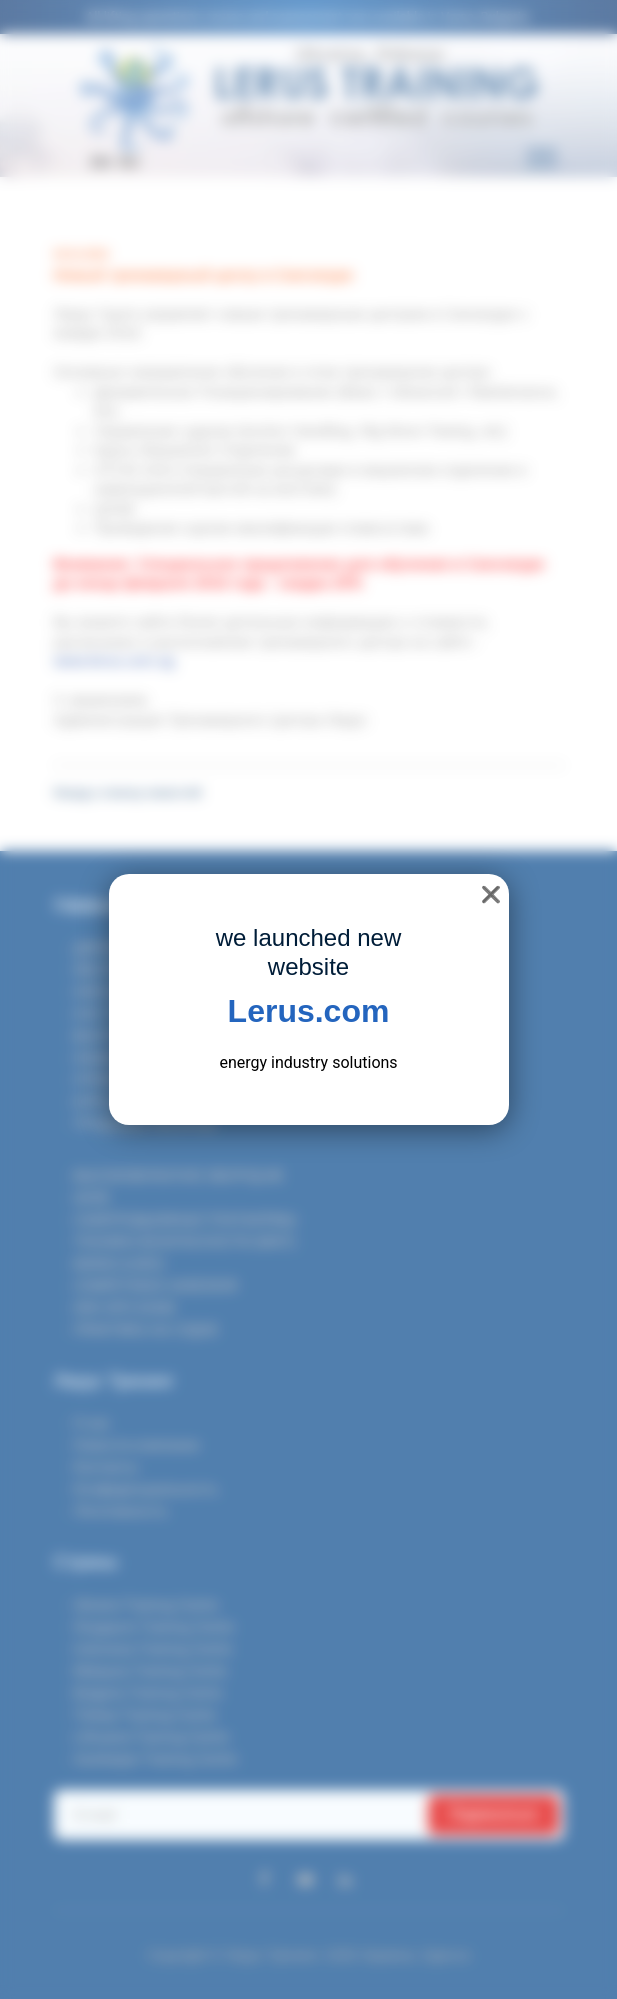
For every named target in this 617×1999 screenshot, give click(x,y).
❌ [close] (491, 894)
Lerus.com (309, 1011)
